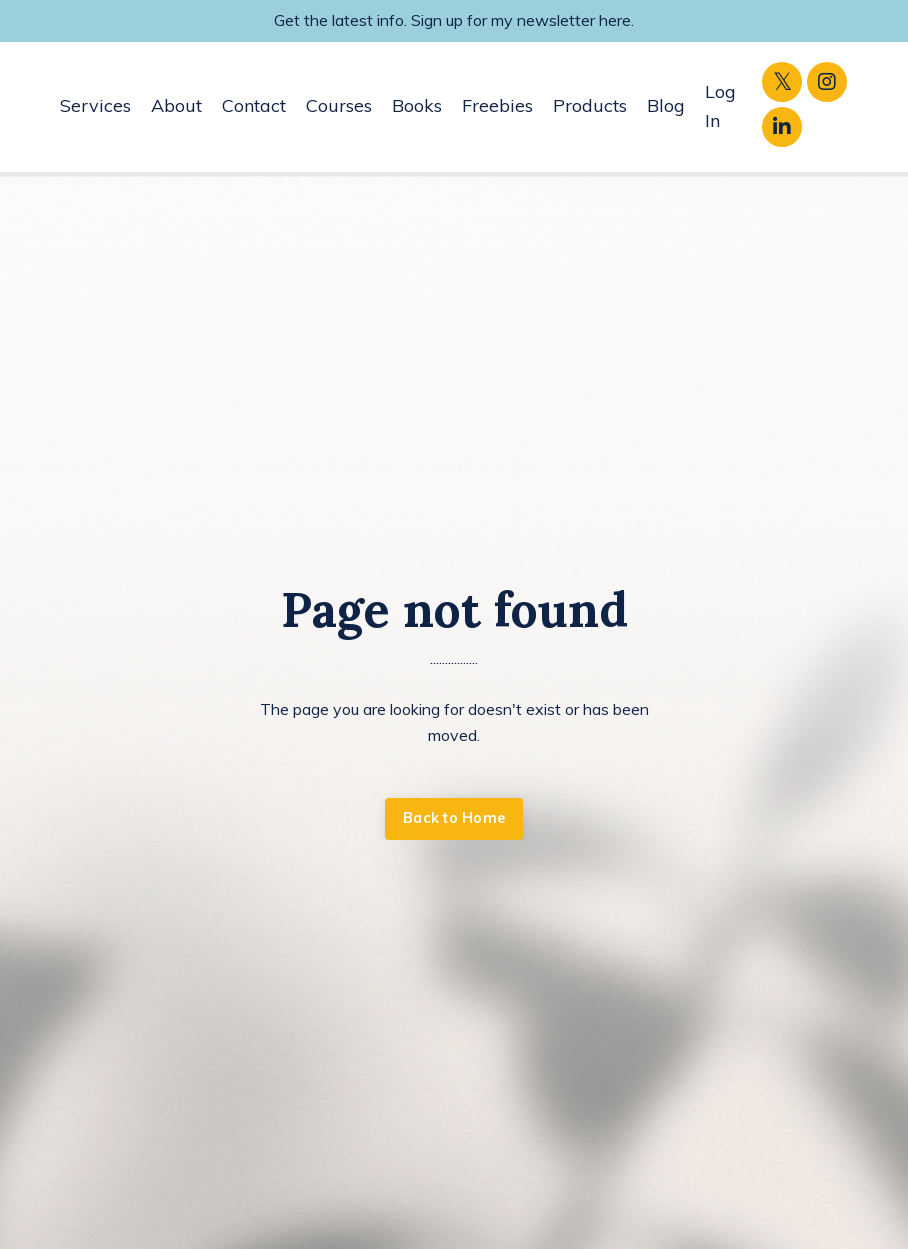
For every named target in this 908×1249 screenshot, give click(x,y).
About (176, 105)
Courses (339, 105)
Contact (254, 105)
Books (417, 105)
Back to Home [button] (454, 818)
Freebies (497, 105)
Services (95, 105)
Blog (666, 105)
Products (590, 105)
